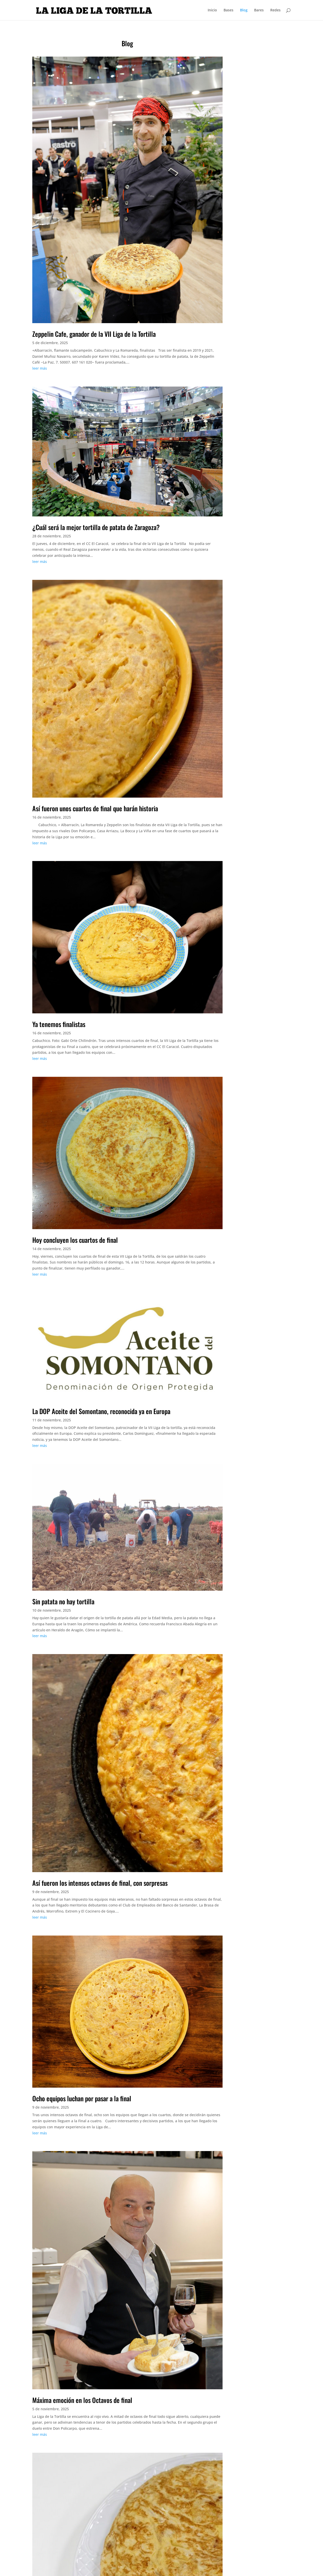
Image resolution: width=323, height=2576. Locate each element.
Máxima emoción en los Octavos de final (82, 2400)
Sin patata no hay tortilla (63, 1601)
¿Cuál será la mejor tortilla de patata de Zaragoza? (96, 527)
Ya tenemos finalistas (58, 1024)
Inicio (212, 10)
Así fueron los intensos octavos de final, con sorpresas (100, 1883)
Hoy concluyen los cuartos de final (75, 1240)
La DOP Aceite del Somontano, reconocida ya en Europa (101, 1411)
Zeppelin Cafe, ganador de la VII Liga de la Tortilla (94, 334)
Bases (228, 10)
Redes (275, 10)
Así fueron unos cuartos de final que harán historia (95, 808)
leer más (39, 368)
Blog (244, 10)
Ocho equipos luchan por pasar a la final (81, 2098)
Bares (259, 10)
